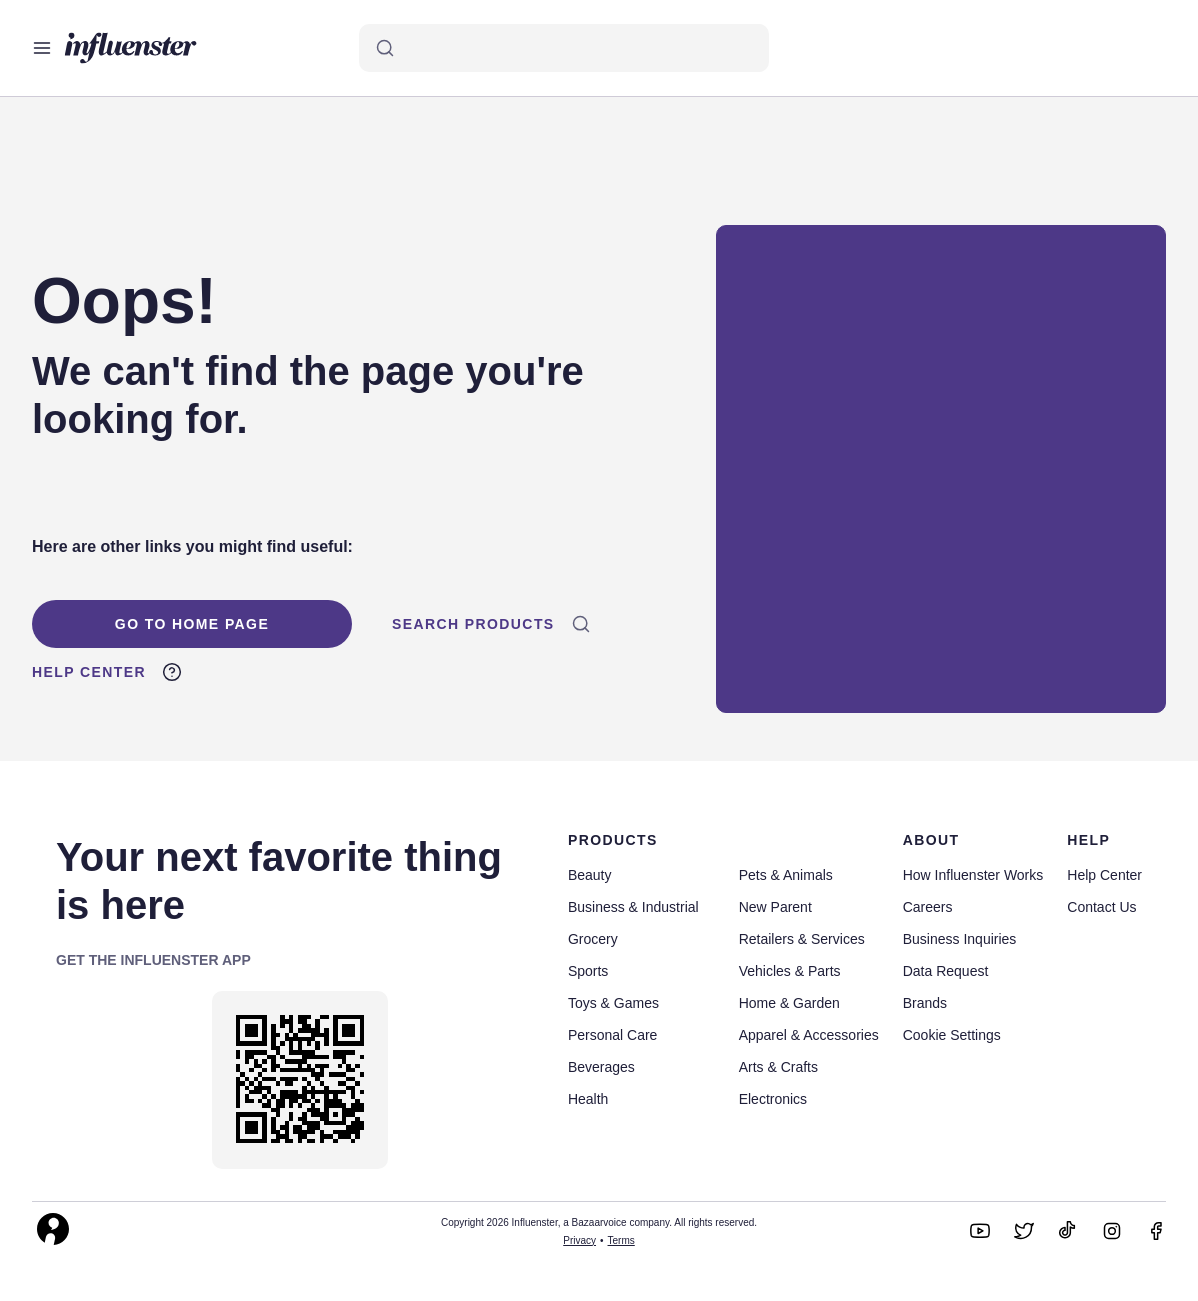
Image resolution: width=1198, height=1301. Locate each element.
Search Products (491, 624)
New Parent (775, 907)
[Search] (564, 48)
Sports (588, 971)
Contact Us (1101, 907)
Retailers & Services (802, 939)
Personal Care (613, 1035)
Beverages (601, 1067)
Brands (925, 1003)
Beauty (590, 875)
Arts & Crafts (778, 1067)
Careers (928, 907)
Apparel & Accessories (809, 1035)
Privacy (579, 1240)
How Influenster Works (973, 875)
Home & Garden (789, 1003)
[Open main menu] (42, 48)
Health (588, 1099)
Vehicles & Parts (790, 971)
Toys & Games (613, 1003)
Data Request (946, 971)
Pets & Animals (786, 875)
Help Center (107, 672)
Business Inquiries (960, 939)
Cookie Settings (952, 1035)
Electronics (773, 1099)
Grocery (593, 939)
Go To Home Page (192, 624)
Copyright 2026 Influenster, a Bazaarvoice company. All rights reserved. (599, 1222)
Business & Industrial (633, 907)
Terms (621, 1240)
